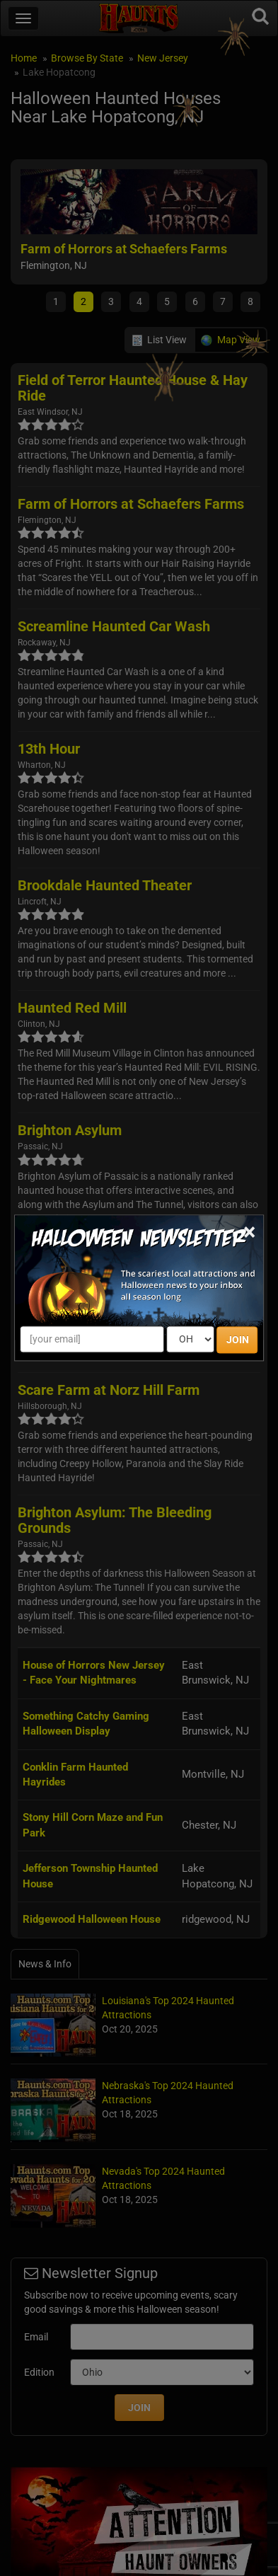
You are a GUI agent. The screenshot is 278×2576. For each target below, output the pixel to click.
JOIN (237, 1340)
